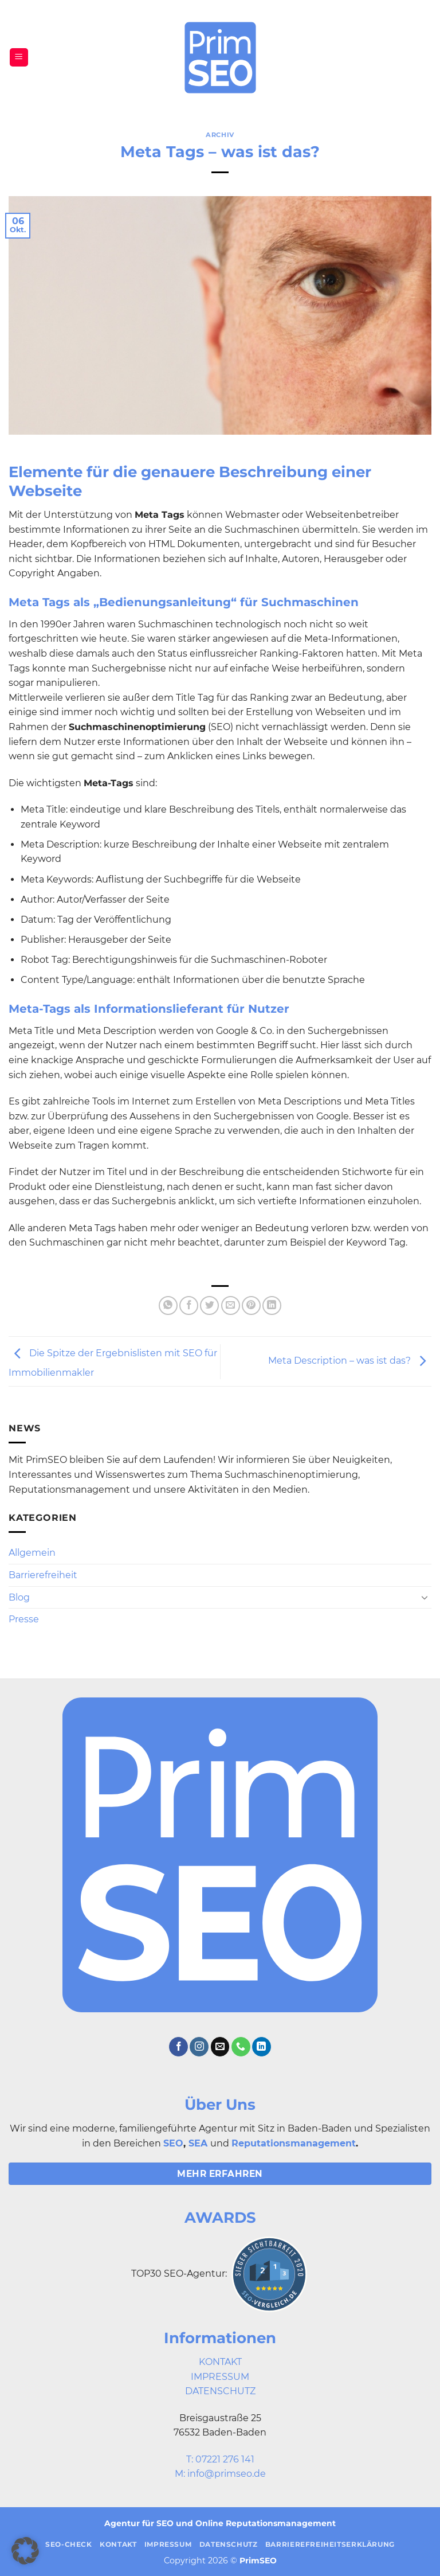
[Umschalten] (424, 1597)
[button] (19, 57)
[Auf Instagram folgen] (199, 2046)
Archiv (220, 135)
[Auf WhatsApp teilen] (168, 1305)
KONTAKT (220, 2361)
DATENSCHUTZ (220, 2391)
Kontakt (118, 2544)
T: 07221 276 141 (220, 2459)
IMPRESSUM (220, 2376)
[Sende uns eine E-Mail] (220, 2046)
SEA (197, 2143)
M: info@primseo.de (220, 2473)
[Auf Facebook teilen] (188, 1305)
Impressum (168, 2544)
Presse (24, 1619)
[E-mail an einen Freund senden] (230, 1305)
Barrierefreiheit (43, 1575)
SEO (173, 2143)
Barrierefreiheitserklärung (330, 2544)
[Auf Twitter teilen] (209, 1305)
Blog (19, 1597)
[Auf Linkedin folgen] (261, 2046)
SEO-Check (68, 2544)
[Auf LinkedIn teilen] (271, 1305)
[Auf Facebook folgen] (178, 2046)
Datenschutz (228, 2544)
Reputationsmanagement (293, 2143)
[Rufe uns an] (240, 2046)
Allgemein (32, 1552)
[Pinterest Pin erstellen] (251, 1305)
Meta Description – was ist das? (349, 1360)
